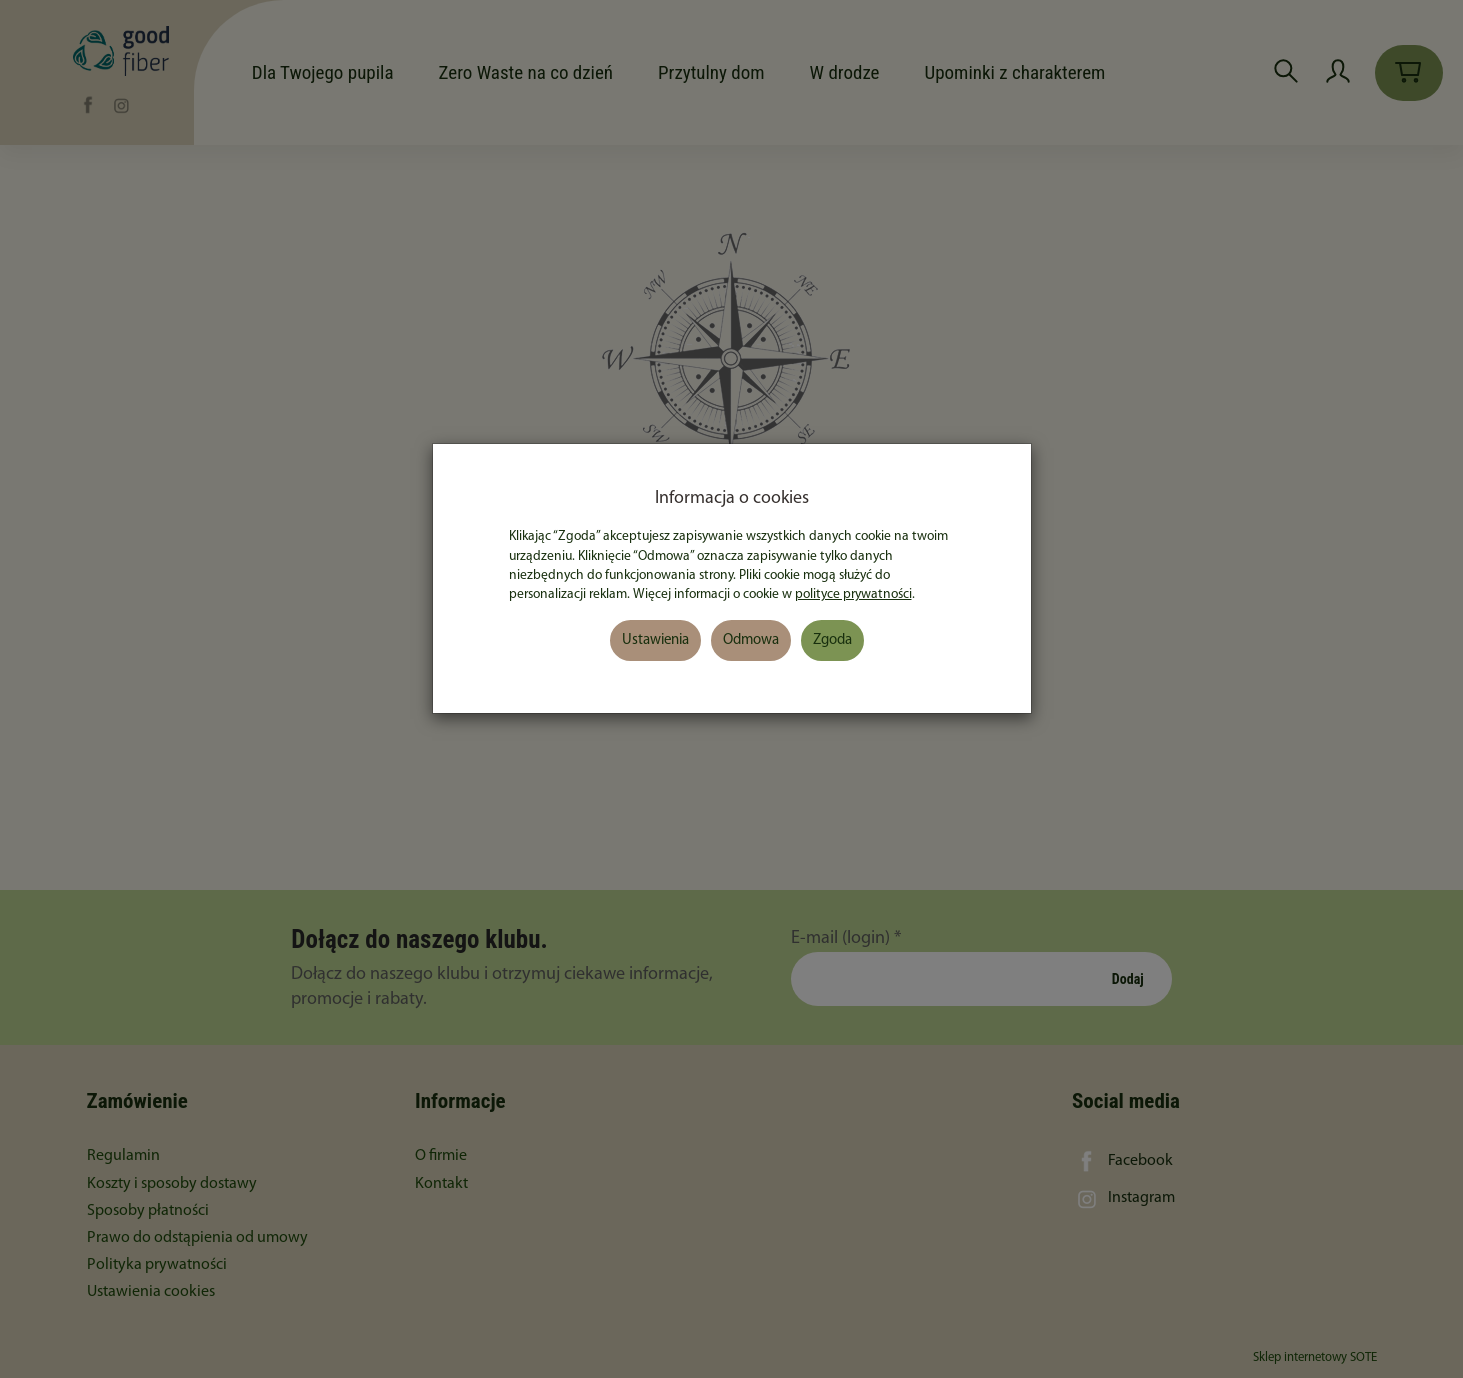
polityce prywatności (853, 594)
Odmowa (751, 640)
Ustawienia (655, 640)
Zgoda (832, 640)
